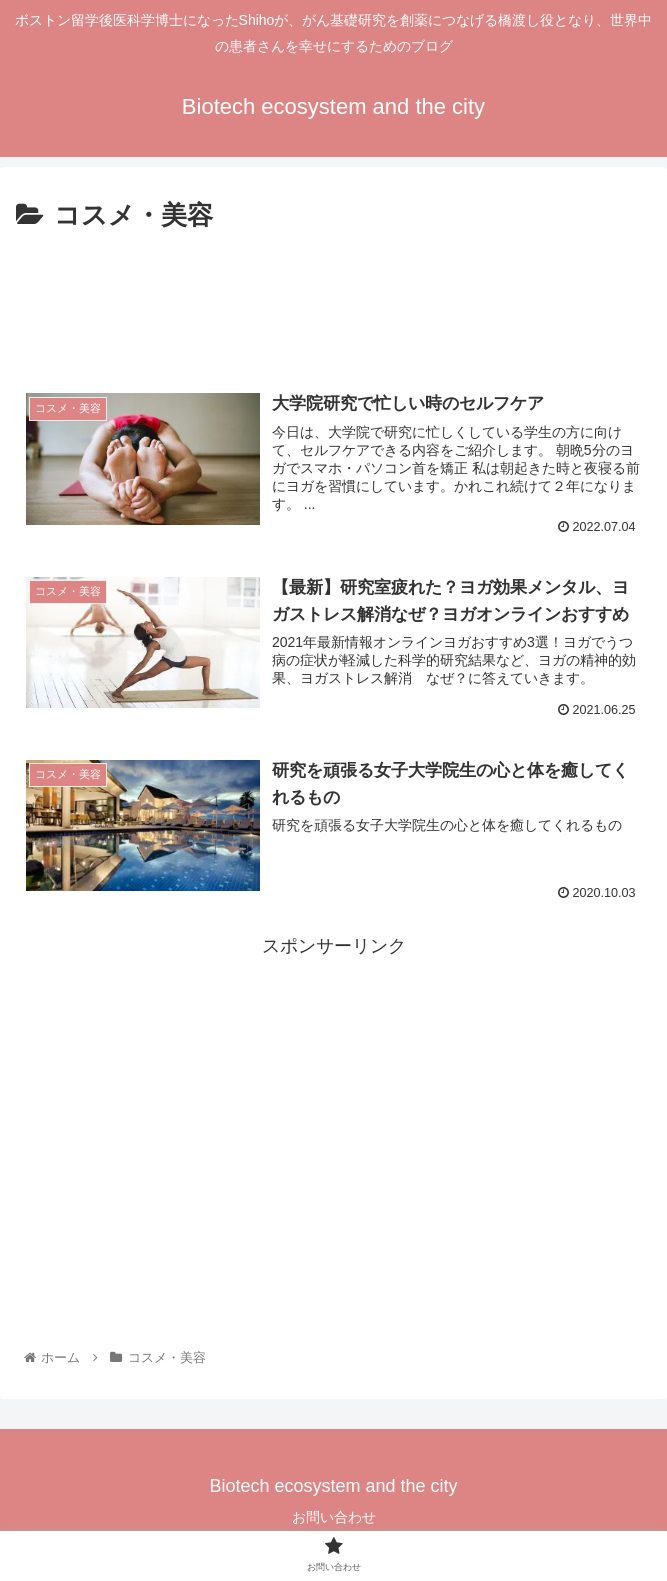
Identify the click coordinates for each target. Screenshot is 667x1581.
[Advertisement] (333, 299)
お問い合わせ (334, 1517)
